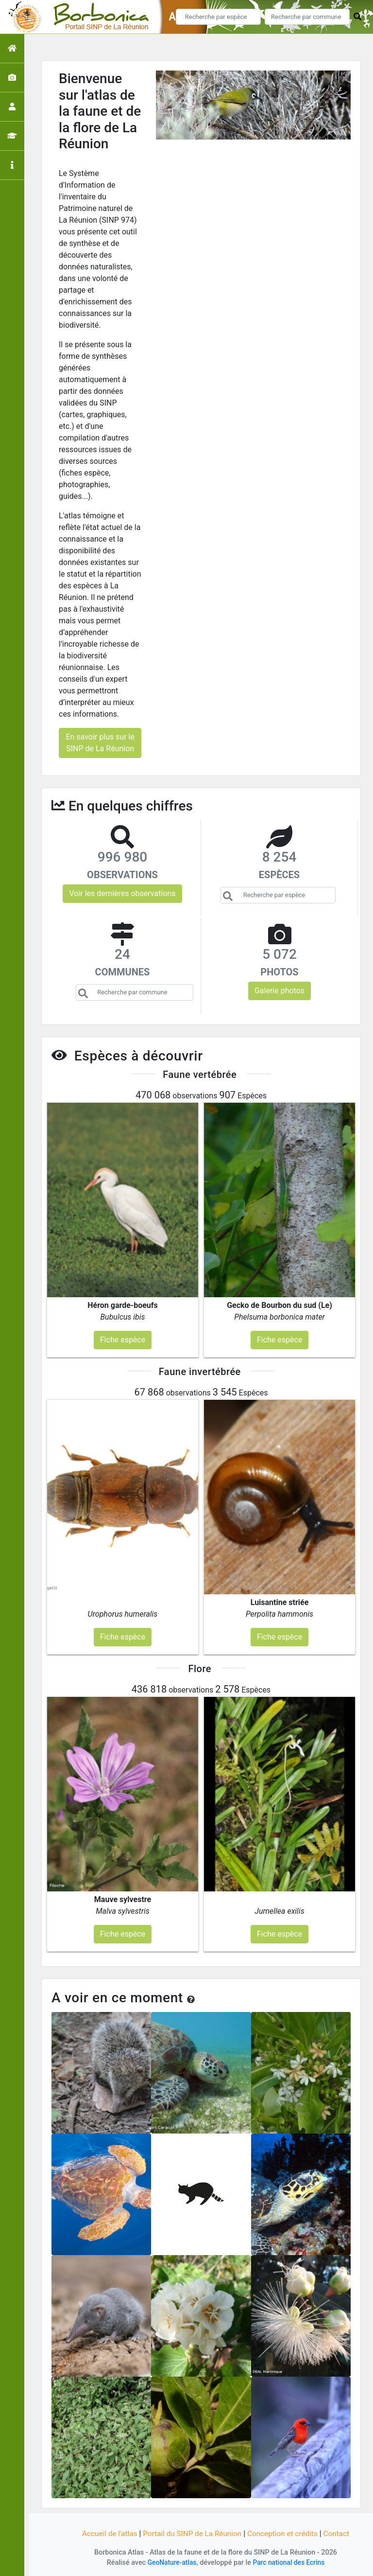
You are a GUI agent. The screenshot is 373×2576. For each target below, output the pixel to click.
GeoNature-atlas (170, 2562)
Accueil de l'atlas (105, 2533)
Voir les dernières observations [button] (122, 893)
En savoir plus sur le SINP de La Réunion (100, 742)
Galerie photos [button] (279, 990)
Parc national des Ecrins (289, 2562)
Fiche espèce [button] (122, 1339)
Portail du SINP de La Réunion (191, 2533)
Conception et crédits (285, 2533)
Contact (341, 2533)
